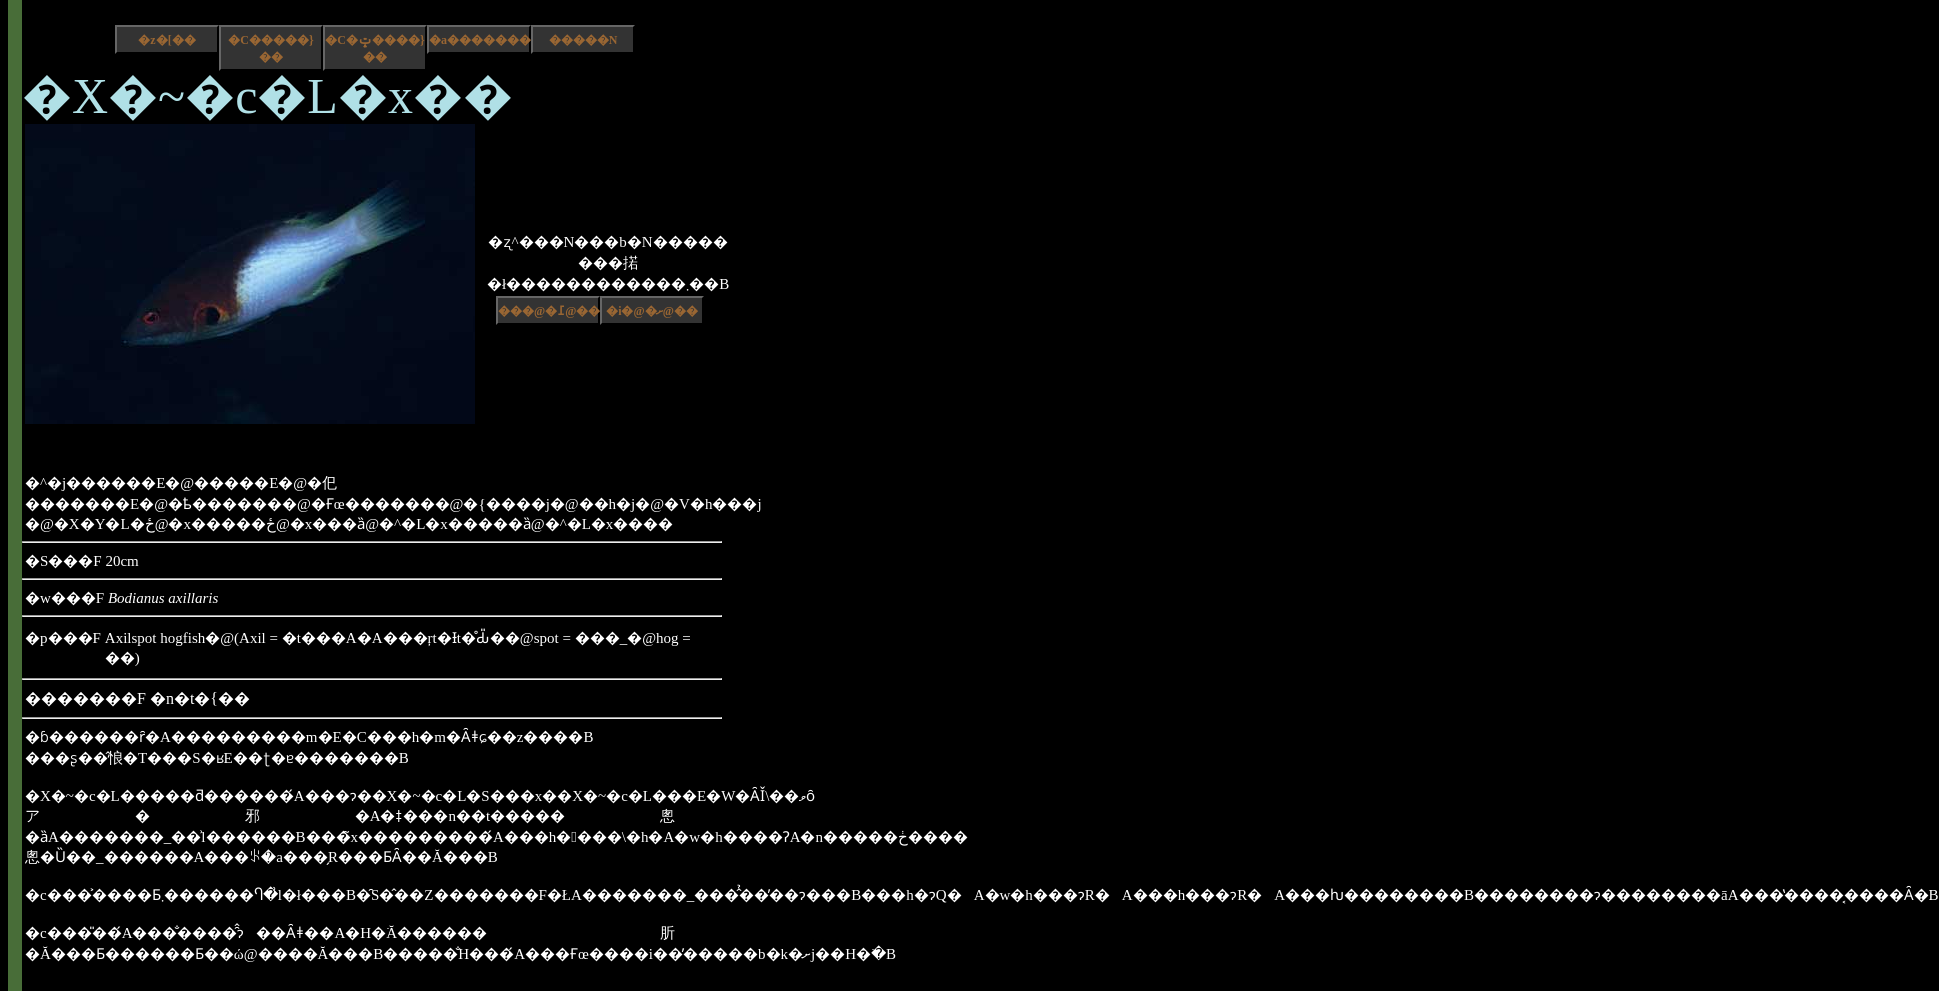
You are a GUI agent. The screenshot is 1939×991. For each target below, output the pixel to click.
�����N (583, 40)
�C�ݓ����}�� (374, 48)
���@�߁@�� (549, 311)
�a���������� (480, 40)
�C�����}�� (270, 48)
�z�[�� (166, 40)
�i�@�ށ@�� (652, 311)
